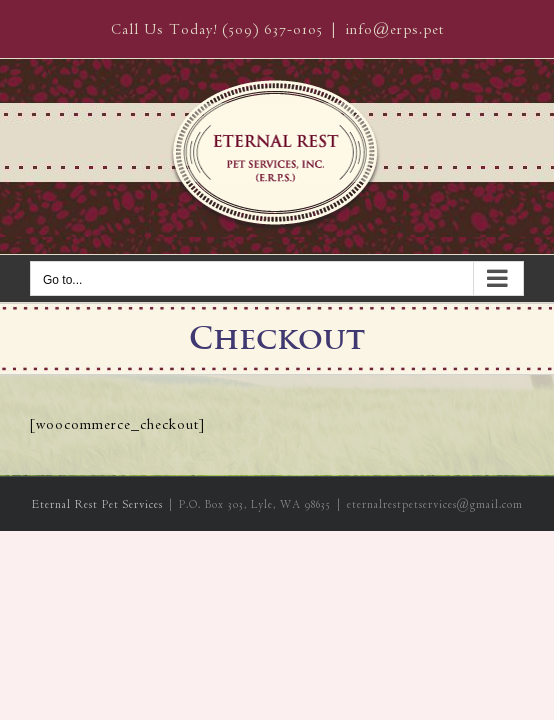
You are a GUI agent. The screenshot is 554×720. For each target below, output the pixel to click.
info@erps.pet (394, 29)
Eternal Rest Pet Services (97, 604)
